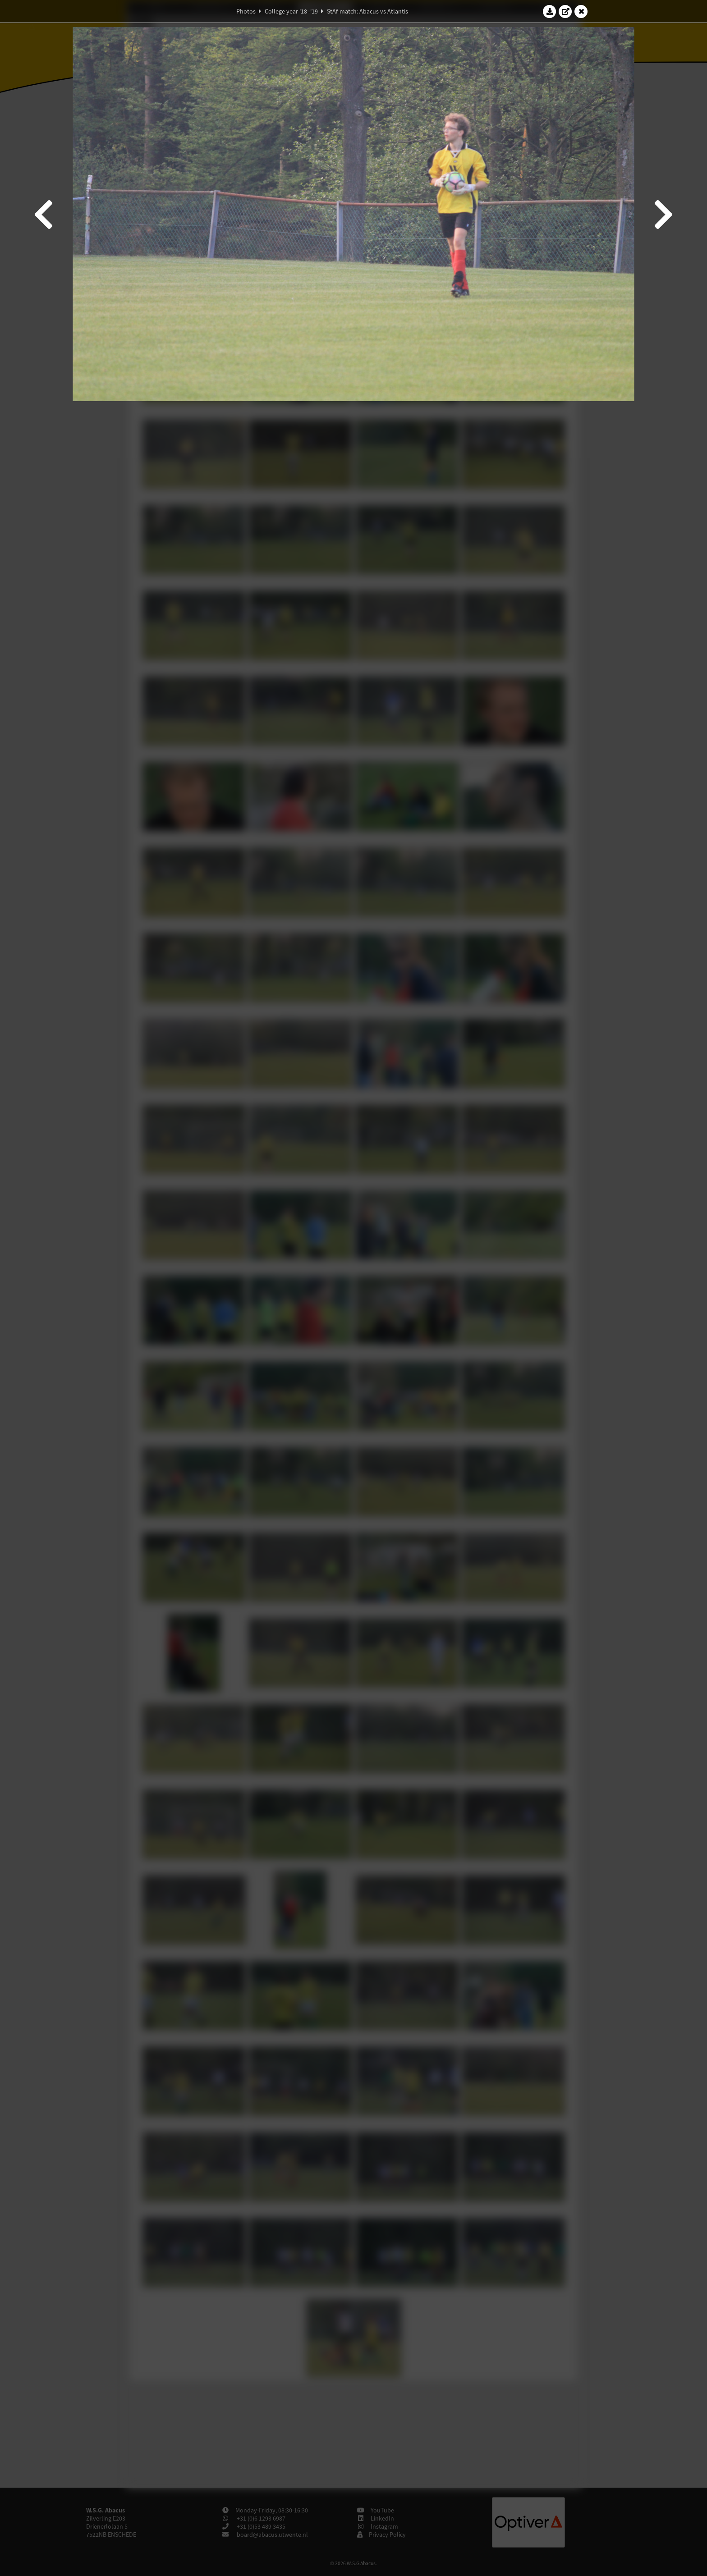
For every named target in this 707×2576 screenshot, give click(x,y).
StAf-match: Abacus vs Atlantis (367, 11)
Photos (246, 11)
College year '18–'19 (291, 11)
